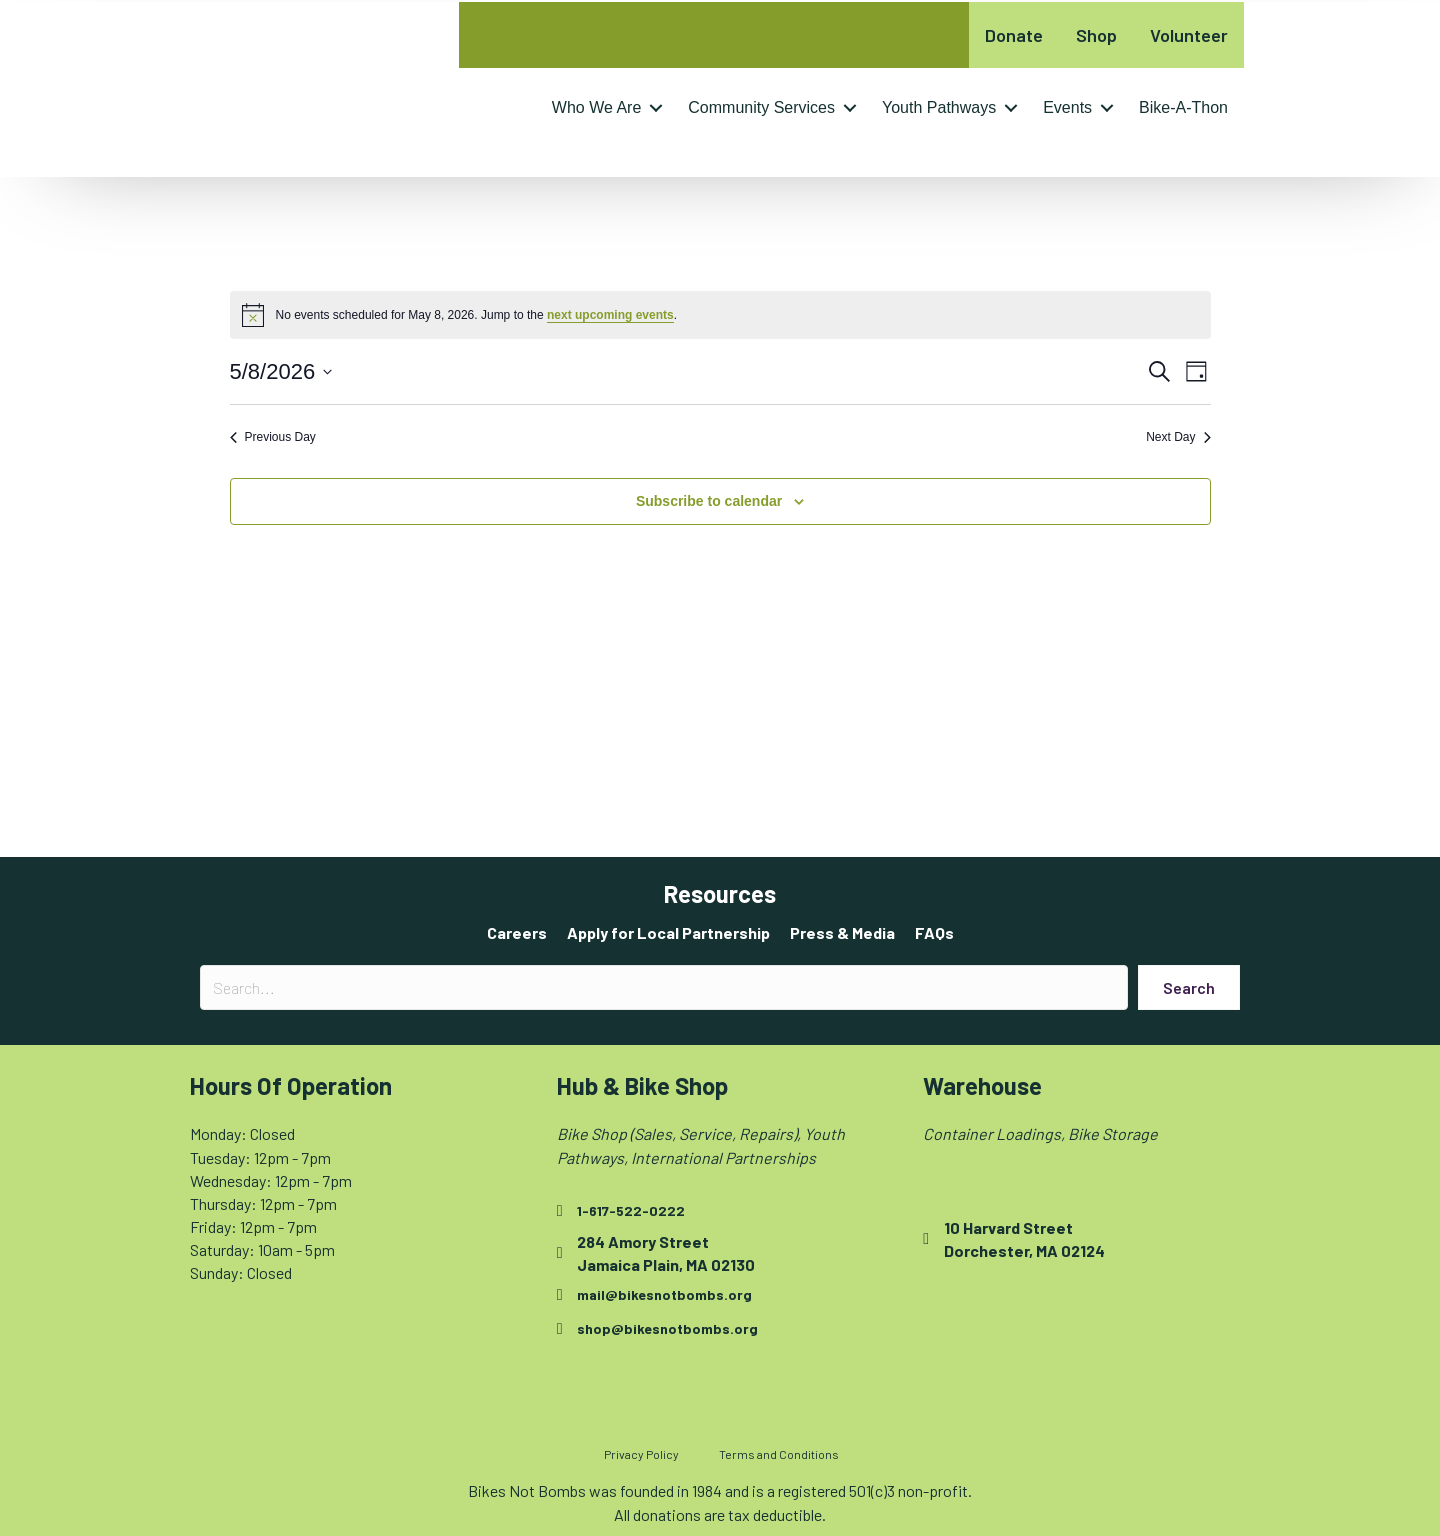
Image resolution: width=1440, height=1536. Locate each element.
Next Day (1178, 437)
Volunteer (1189, 35)
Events (1067, 107)
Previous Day (273, 437)
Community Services (761, 107)
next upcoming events (610, 315)
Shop (1096, 35)
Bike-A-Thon (1183, 107)
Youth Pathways (939, 107)
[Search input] (664, 987)
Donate (1014, 35)
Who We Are (597, 107)
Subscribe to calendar (709, 501)
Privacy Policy (641, 1454)
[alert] (720, 315)
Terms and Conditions (779, 1454)
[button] (656, 108)
